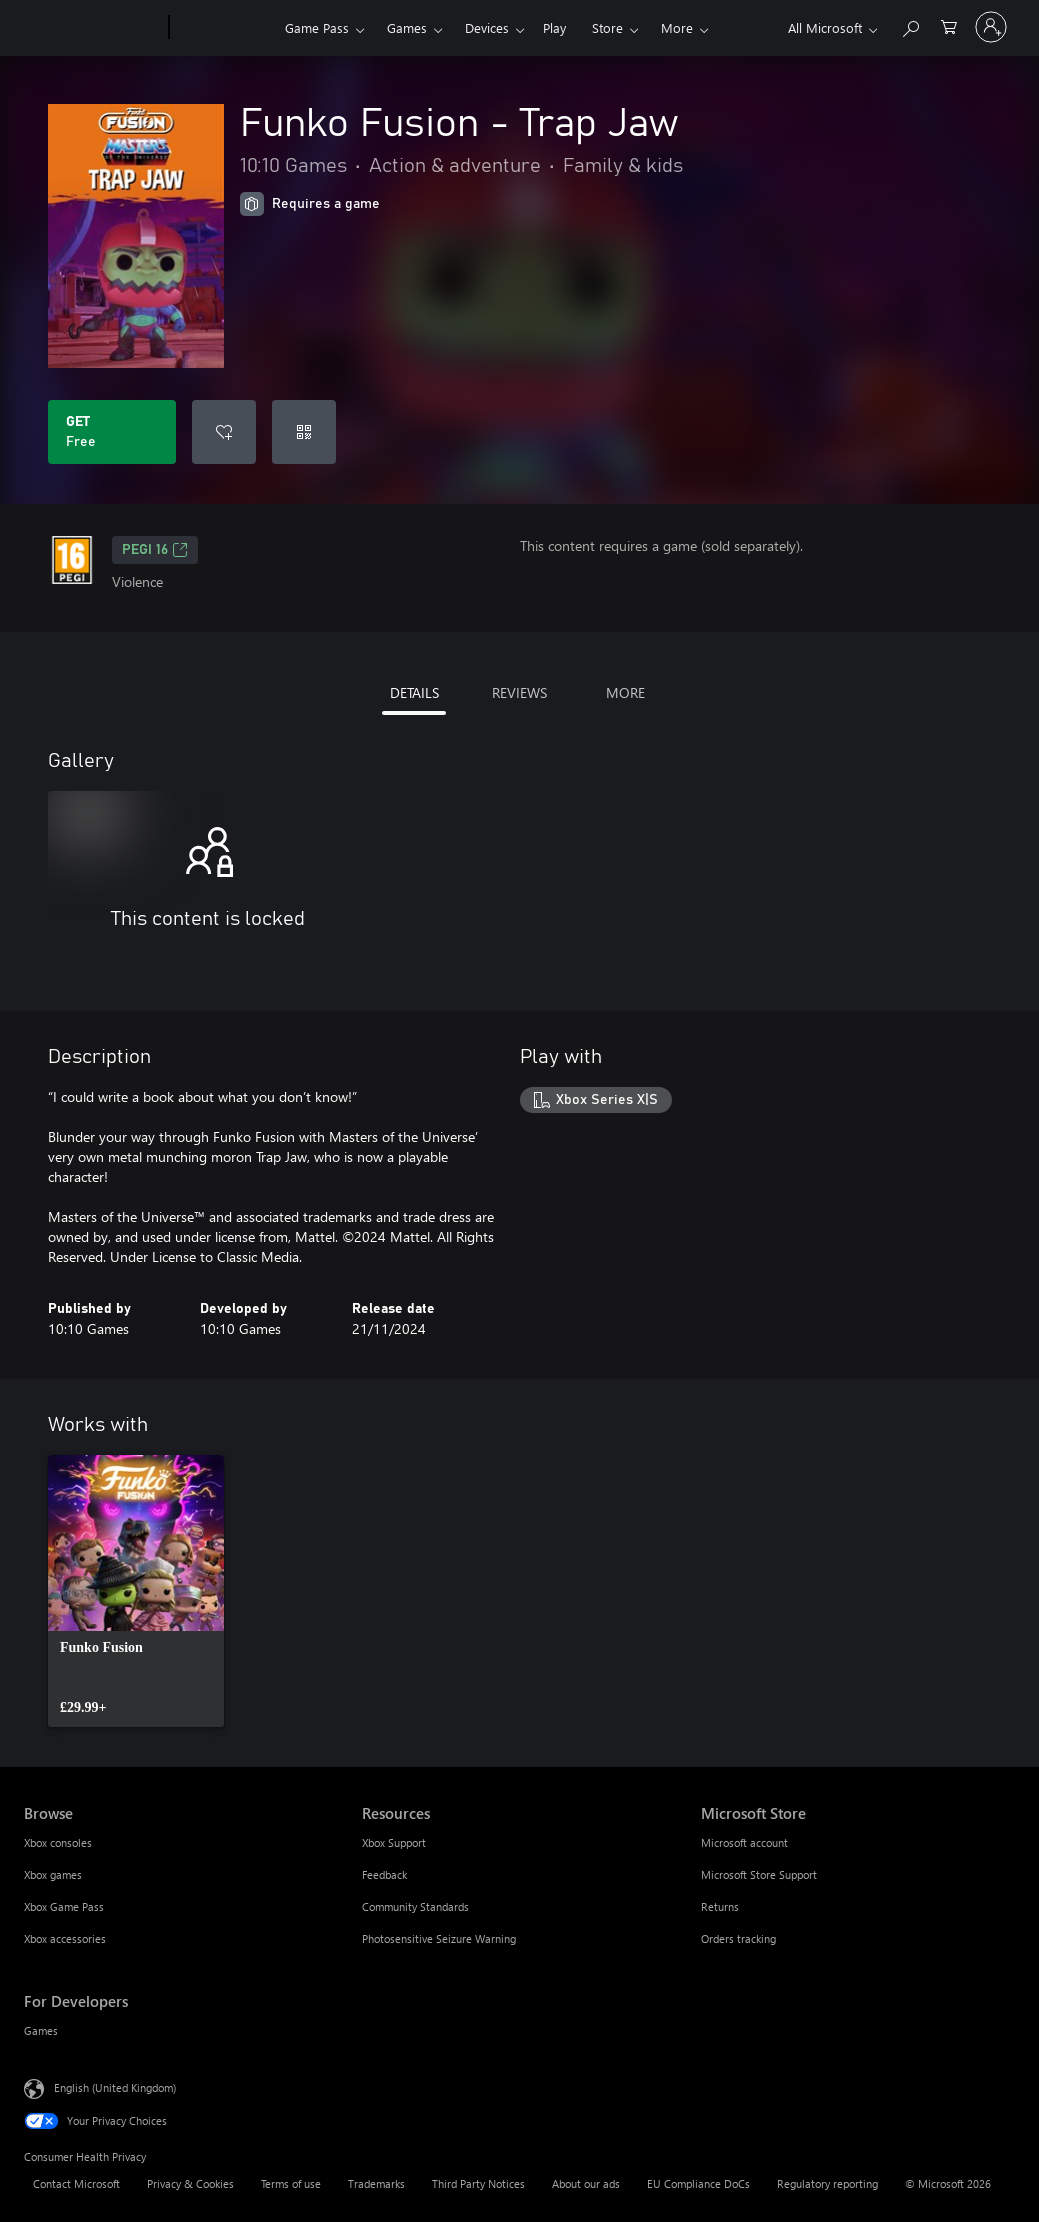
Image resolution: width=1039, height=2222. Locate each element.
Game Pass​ (317, 27)
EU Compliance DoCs (698, 2183)
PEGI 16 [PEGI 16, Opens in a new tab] (155, 550)
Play (554, 27)
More (677, 27)
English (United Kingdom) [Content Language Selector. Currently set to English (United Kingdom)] (115, 2087)
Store (607, 27)
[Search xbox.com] (910, 25)
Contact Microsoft (76, 2183)
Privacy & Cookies (190, 2183)
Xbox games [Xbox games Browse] (53, 1874)
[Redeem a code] (304, 432)
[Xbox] (224, 28)
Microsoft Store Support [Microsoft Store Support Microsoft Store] (759, 1874)
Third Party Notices (478, 2183)
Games (407, 27)
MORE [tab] (625, 692)
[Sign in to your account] (991, 27)
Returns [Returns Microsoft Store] (720, 1906)
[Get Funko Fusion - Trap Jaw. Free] (112, 432)
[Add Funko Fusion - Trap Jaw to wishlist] (224, 432)
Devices (487, 27)
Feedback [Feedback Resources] (384, 1874)
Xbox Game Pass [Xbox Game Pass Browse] (64, 1906)
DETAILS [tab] (414, 692)
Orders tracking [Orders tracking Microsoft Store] (738, 1938)
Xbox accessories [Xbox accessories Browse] (65, 1938)
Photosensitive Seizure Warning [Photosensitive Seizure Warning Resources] (439, 1938)
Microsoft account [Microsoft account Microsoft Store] (744, 1842)
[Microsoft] (92, 28)
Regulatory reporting (827, 2183)
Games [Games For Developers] (41, 2030)
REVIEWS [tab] (519, 692)
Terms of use (291, 2183)
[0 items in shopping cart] (949, 25)
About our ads (586, 2183)
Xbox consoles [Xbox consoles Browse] (58, 1842)
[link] (136, 1591)
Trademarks (376, 2183)
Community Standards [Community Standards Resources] (415, 1906)
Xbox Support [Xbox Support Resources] (394, 1842)
